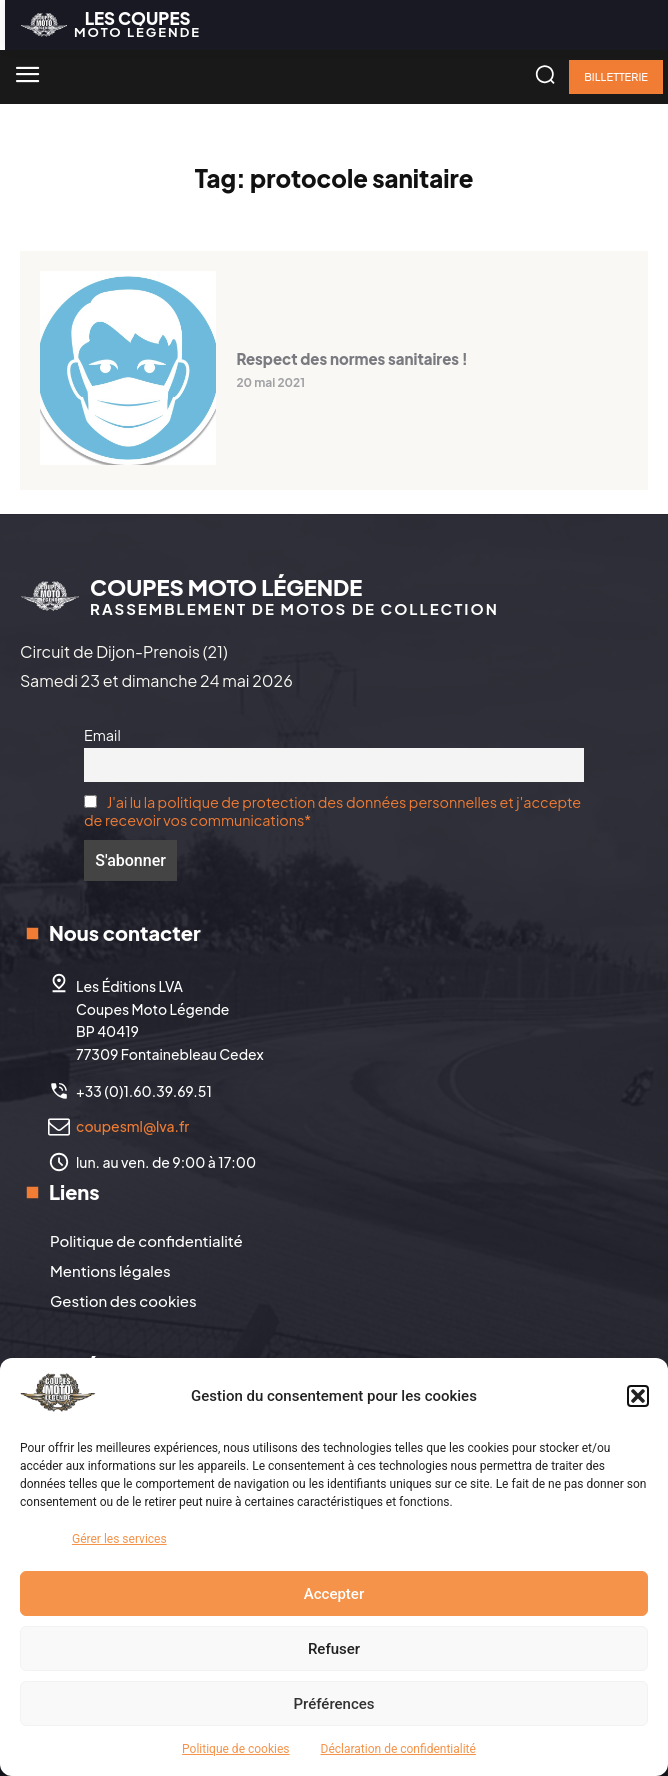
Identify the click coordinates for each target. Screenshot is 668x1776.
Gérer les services (119, 1539)
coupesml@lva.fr (132, 1126)
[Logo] (110, 24)
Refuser (334, 1649)
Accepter (334, 1594)
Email (102, 735)
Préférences (333, 1704)
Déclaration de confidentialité (398, 1749)
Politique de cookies (235, 1749)
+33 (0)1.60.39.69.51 (144, 1091)
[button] (638, 1396)
